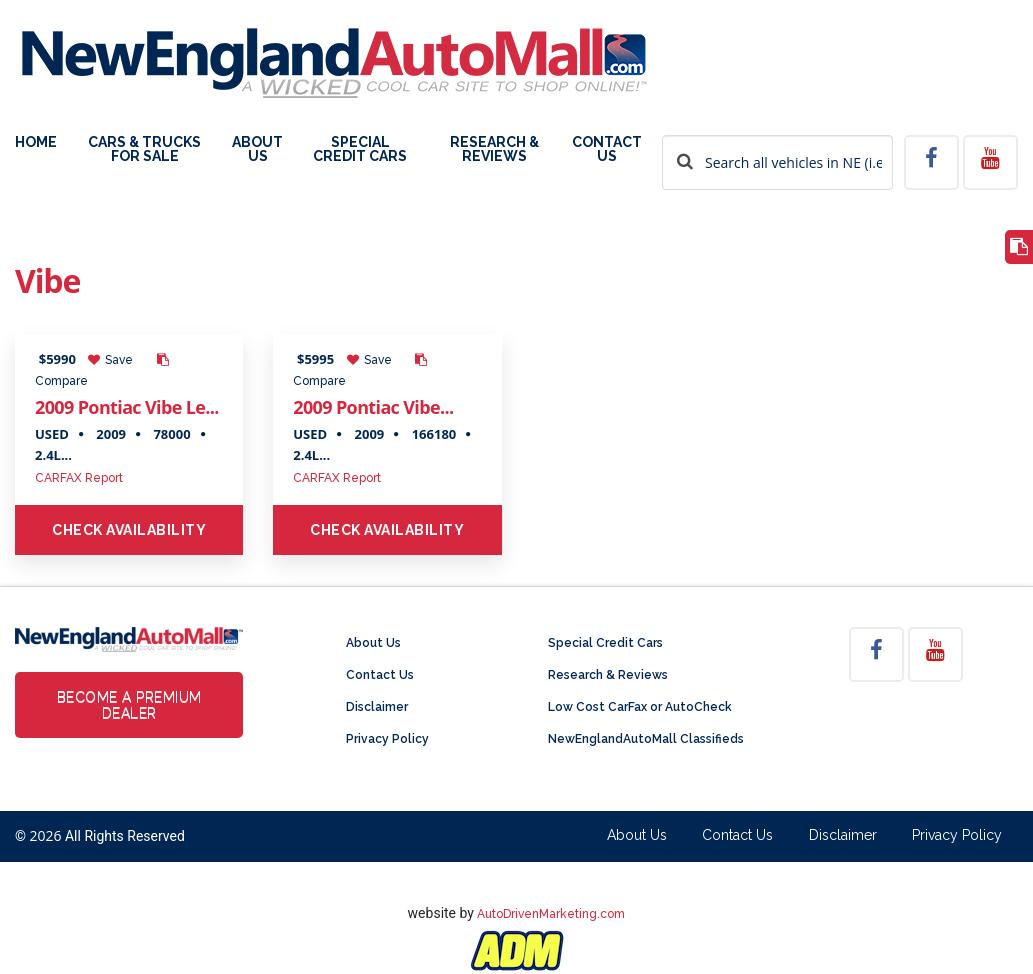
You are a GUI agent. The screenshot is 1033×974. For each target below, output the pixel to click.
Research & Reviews (494, 149)
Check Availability (129, 530)
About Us (257, 149)
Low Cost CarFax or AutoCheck (640, 707)
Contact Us (607, 149)
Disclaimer (377, 707)
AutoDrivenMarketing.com (551, 914)
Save (110, 360)
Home (36, 142)
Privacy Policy (387, 739)
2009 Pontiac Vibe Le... (127, 407)
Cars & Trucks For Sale (144, 149)
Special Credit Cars (360, 149)
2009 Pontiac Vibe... (373, 407)
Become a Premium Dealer (129, 705)
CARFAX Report (79, 478)
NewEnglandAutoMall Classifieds (646, 739)
